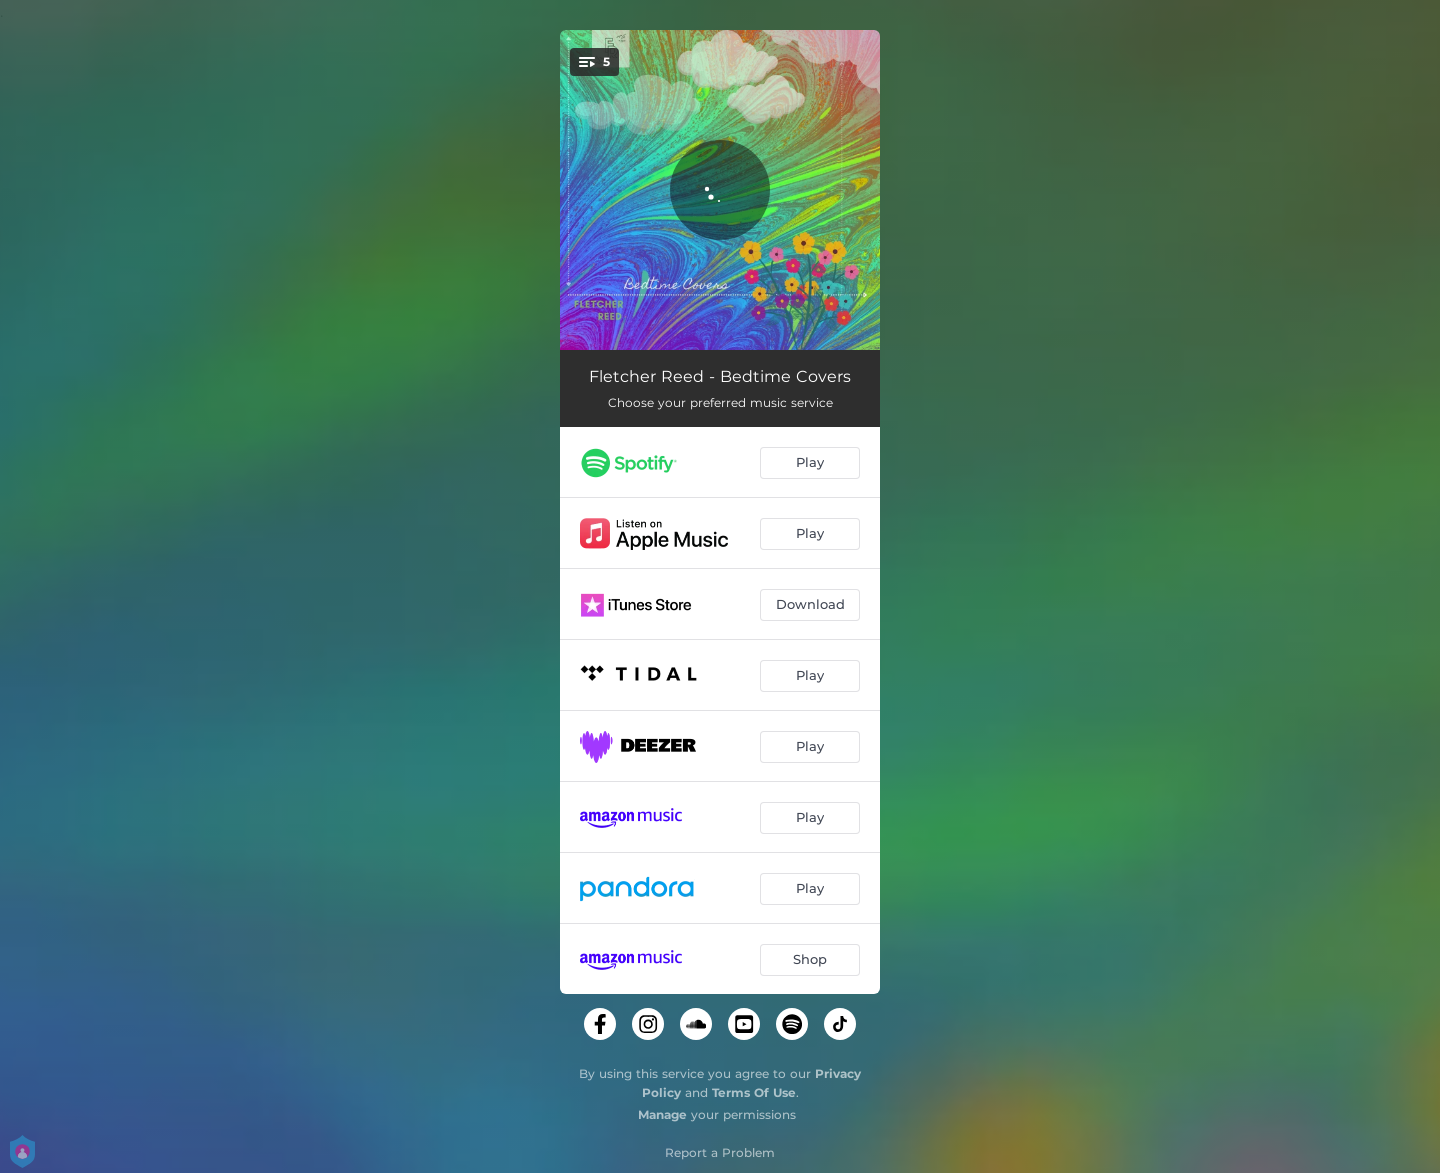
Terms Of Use (754, 1092)
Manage (662, 1114)
